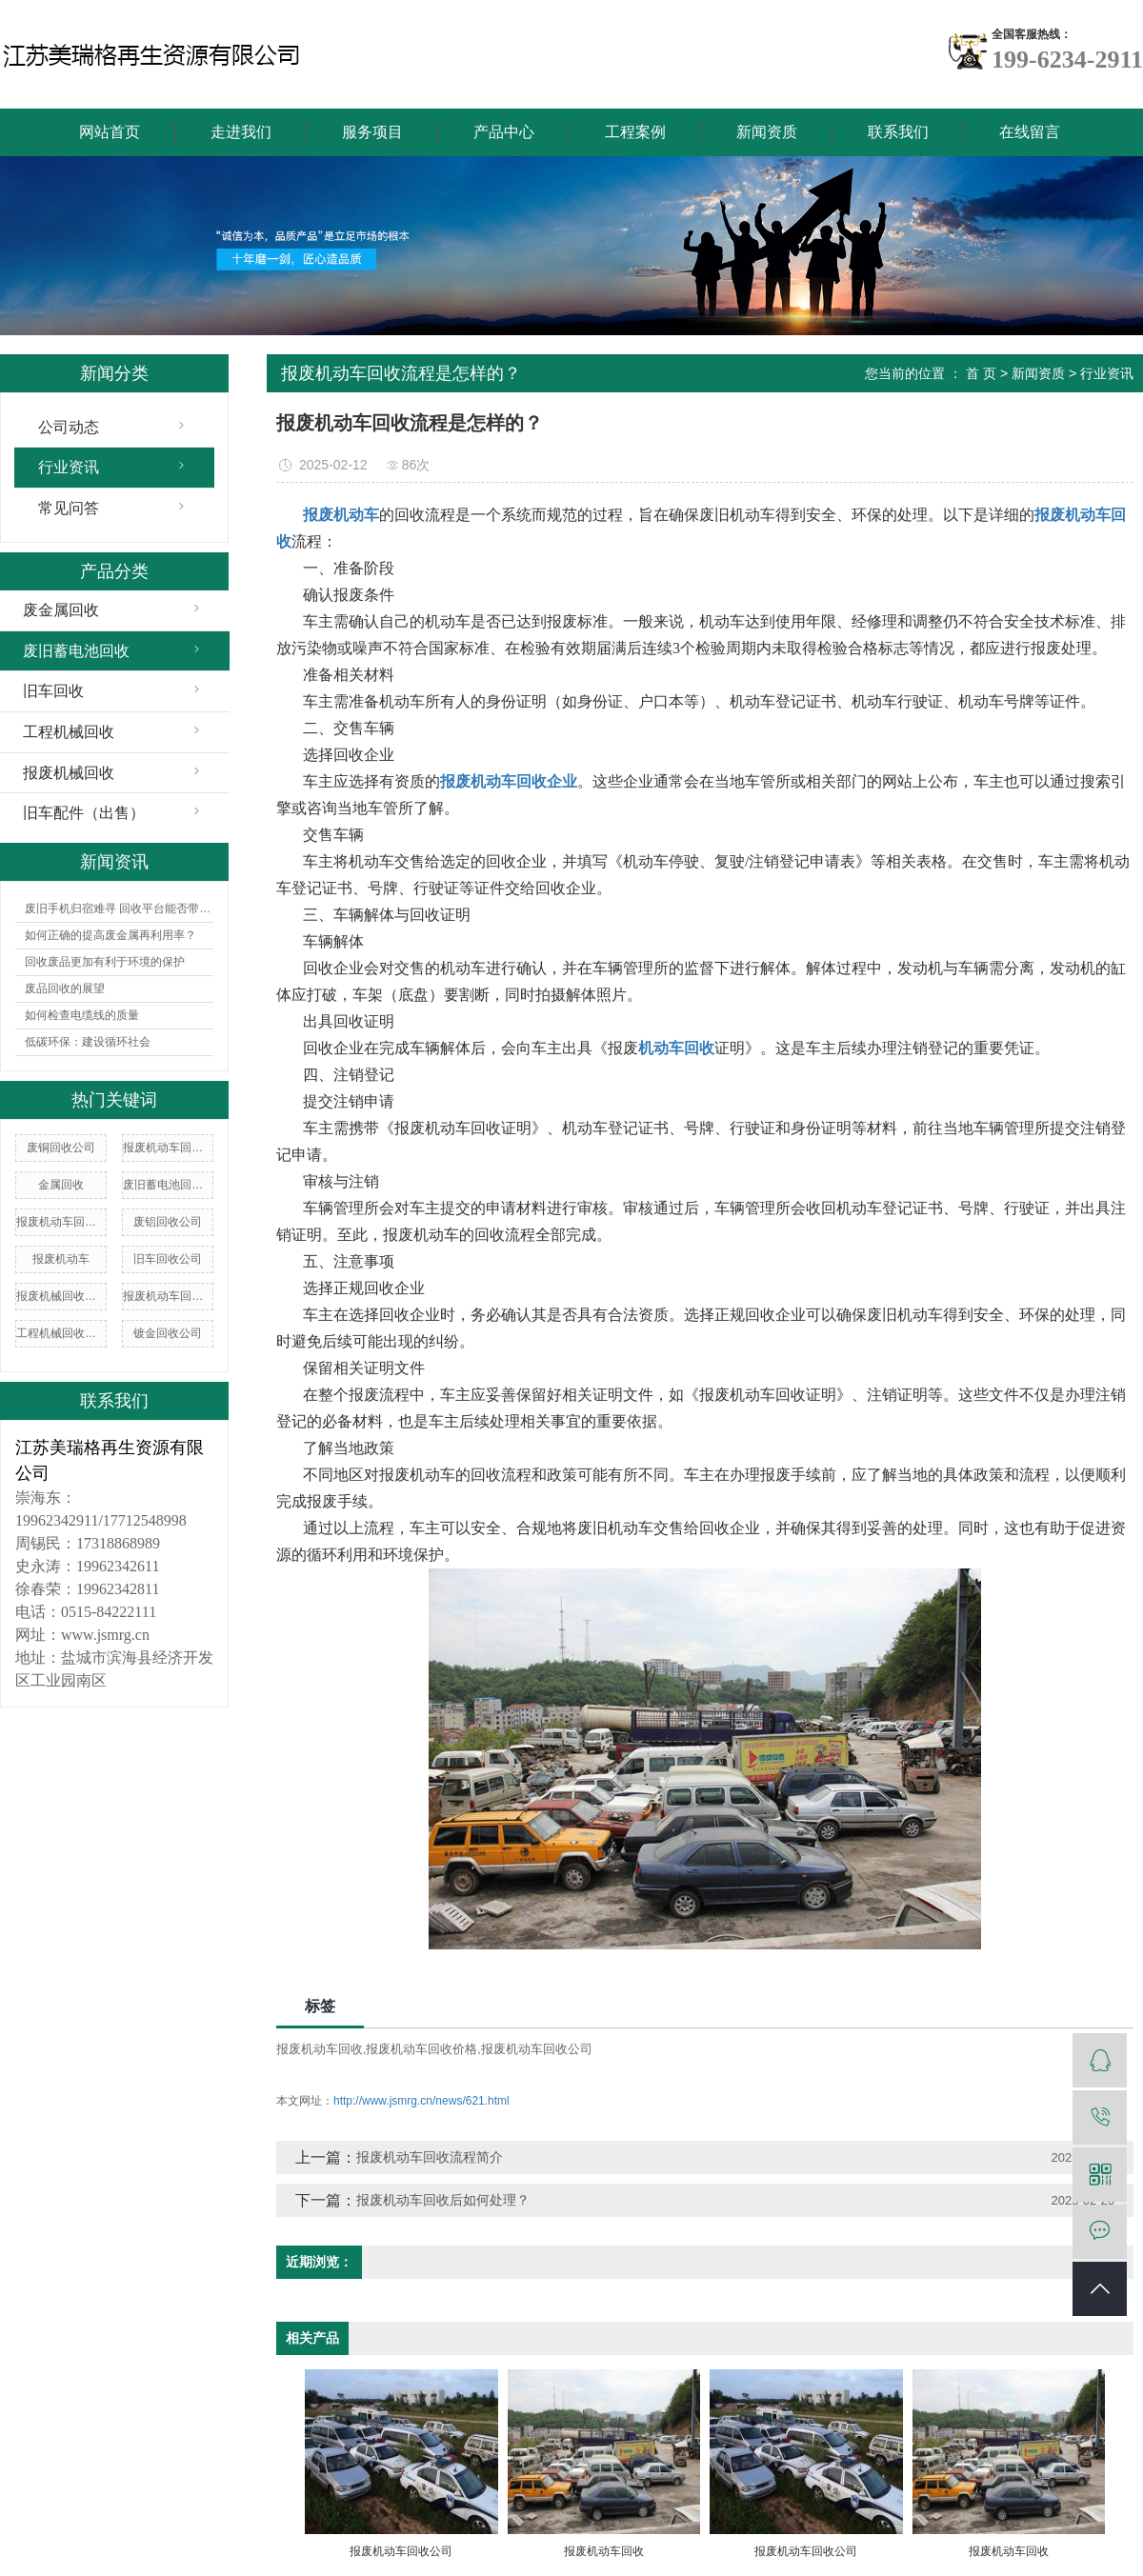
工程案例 (635, 132)
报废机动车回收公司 (536, 2049)
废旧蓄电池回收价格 (167, 1184)
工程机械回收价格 (61, 1333)
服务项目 (372, 132)
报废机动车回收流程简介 (429, 2157)
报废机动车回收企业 (167, 1296)
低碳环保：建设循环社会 (87, 1041)
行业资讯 (68, 467)
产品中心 (503, 132)
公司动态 (68, 427)
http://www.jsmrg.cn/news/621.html (421, 2100)
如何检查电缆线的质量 (82, 1015)
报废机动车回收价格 (167, 1147)
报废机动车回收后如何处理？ (443, 2199)
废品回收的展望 (65, 988)
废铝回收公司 (167, 1221)
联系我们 (898, 132)
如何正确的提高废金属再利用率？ (110, 935)
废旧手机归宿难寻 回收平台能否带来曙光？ (119, 908)
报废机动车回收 (319, 2049)
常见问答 (68, 508)
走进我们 (241, 132)
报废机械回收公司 (61, 1296)
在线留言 (1029, 132)
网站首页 (109, 132)
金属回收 (61, 1184)
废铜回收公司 (61, 1147)
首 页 (981, 373)
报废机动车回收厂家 (61, 1221)
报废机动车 (61, 1259)
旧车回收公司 (167, 1259)
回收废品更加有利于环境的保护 (105, 961)
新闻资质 (766, 132)
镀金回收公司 (167, 1333)
